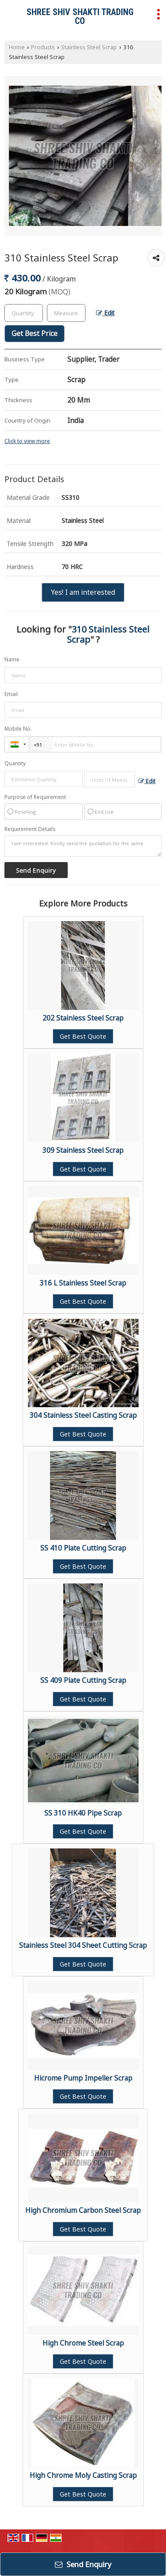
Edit (105, 313)
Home (17, 47)
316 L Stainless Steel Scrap (83, 1283)
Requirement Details (29, 829)
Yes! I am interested (83, 592)
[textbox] (66, 313)
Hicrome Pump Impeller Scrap (83, 2078)
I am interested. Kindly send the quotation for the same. (83, 846)
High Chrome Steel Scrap (83, 2343)
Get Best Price (35, 333)
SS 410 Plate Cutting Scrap (83, 1548)
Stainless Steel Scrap (89, 47)
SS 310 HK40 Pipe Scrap (83, 1813)
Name (11, 659)
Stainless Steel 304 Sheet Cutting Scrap (83, 1945)
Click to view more (27, 440)
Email (11, 694)
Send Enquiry (83, 2564)
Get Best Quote (83, 1036)
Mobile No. (18, 728)
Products (43, 47)
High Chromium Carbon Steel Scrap (83, 2210)
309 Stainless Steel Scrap (83, 1150)
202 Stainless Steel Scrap (83, 1018)
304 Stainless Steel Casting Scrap (83, 1415)
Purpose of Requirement (35, 797)
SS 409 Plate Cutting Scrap (83, 1680)
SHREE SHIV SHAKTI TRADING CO (80, 16)
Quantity (15, 763)
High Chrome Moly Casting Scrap (83, 2475)
